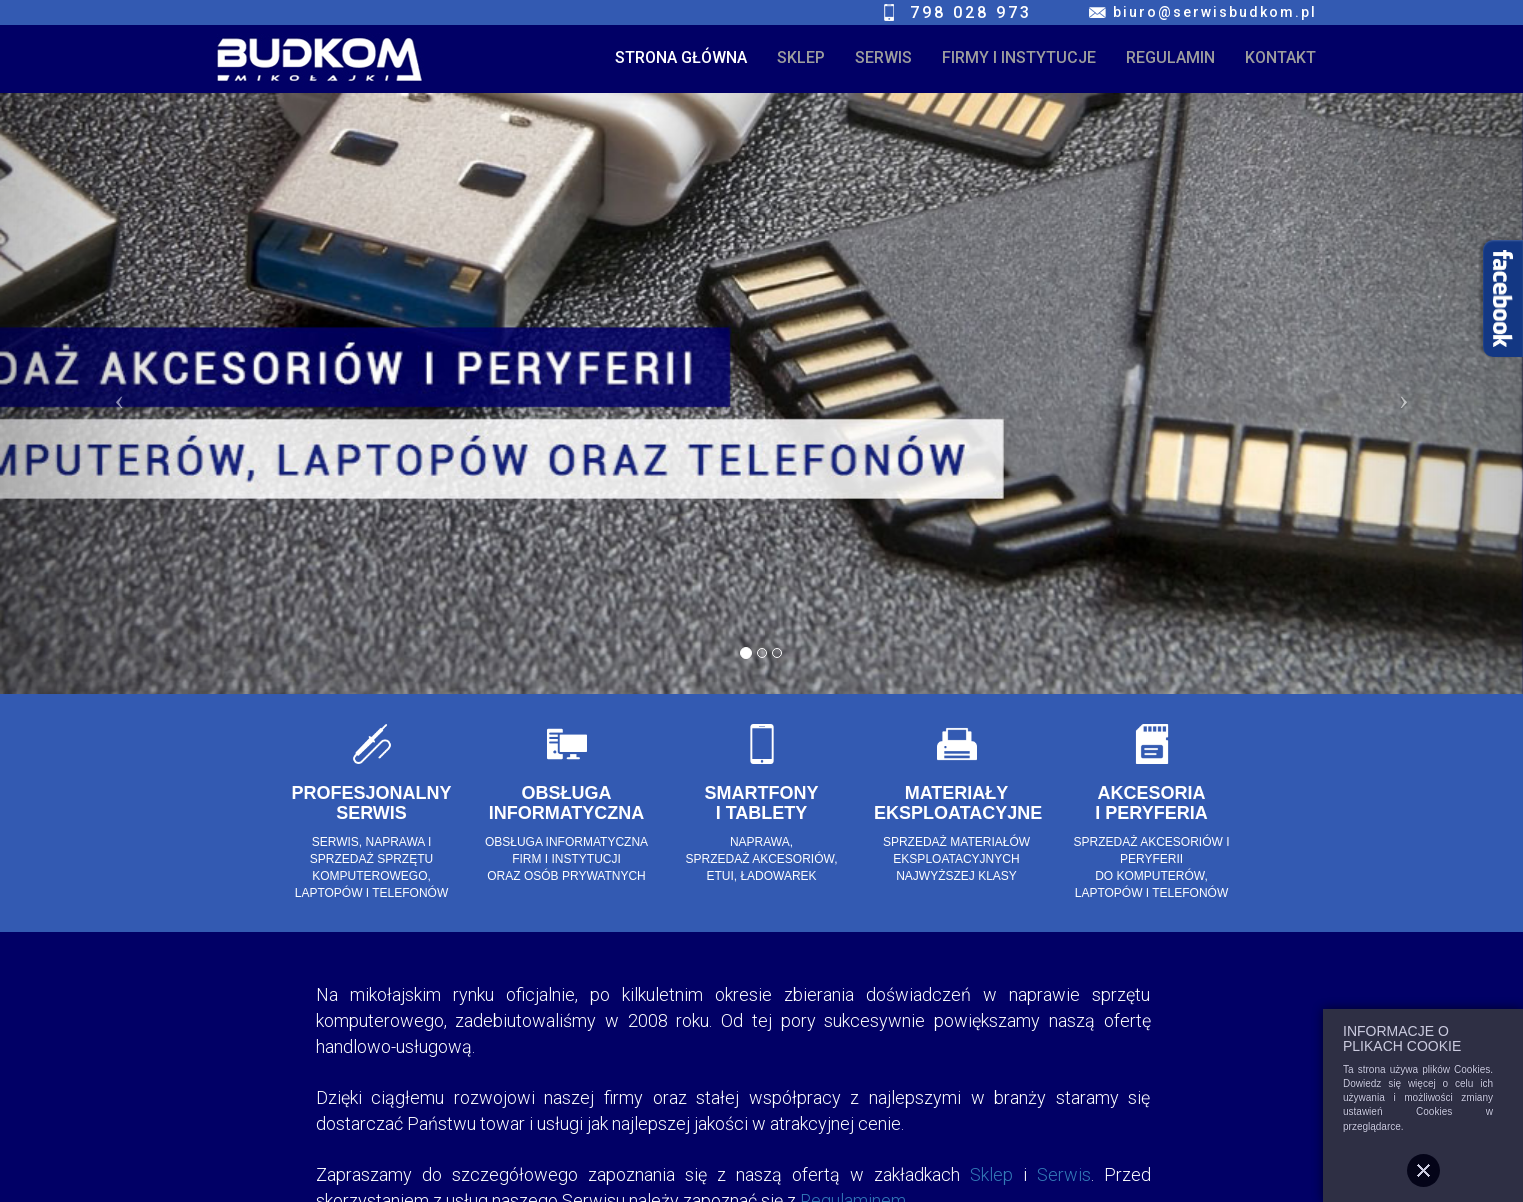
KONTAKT (1280, 57)
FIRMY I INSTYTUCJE (1019, 57)
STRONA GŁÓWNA (681, 57)
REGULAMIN (1170, 57)
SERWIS (883, 57)
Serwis (1064, 1174)
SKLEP (801, 57)
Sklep (991, 1174)
